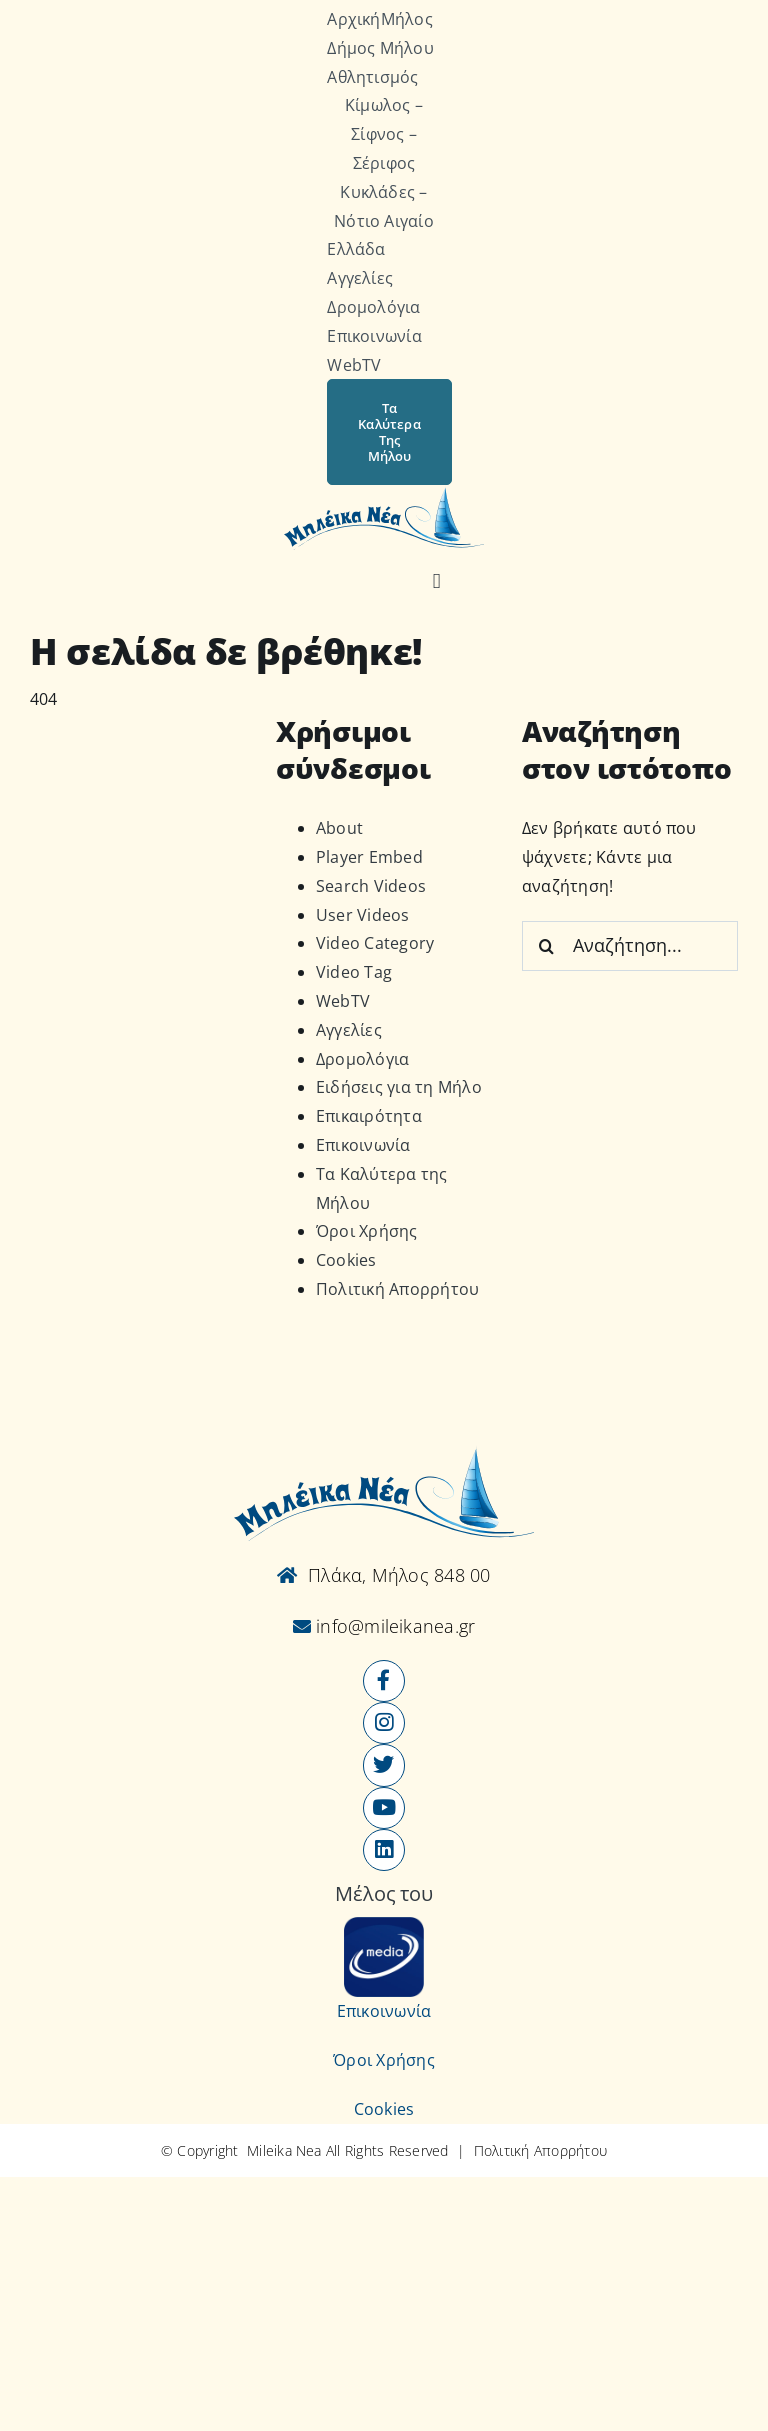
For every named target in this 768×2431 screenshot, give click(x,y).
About (339, 828)
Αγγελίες (349, 1030)
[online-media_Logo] (384, 1925)
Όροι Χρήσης (367, 1231)
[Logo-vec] (384, 493)
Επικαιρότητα (369, 1116)
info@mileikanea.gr (393, 1626)
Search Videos (371, 886)
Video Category (375, 943)
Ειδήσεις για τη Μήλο (399, 1087)
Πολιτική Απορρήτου (397, 1289)
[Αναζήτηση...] (630, 946)
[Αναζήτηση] (437, 582)
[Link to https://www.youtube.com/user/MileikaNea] (384, 1808)
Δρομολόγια (362, 1059)
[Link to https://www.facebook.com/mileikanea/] (384, 1681)
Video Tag (354, 972)
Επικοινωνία (363, 1145)
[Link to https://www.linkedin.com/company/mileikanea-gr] (384, 1850)
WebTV (343, 1001)
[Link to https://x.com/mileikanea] (384, 1765)
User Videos (363, 915)
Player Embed (369, 857)
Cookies (346, 1260)
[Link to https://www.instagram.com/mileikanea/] (384, 1723)
